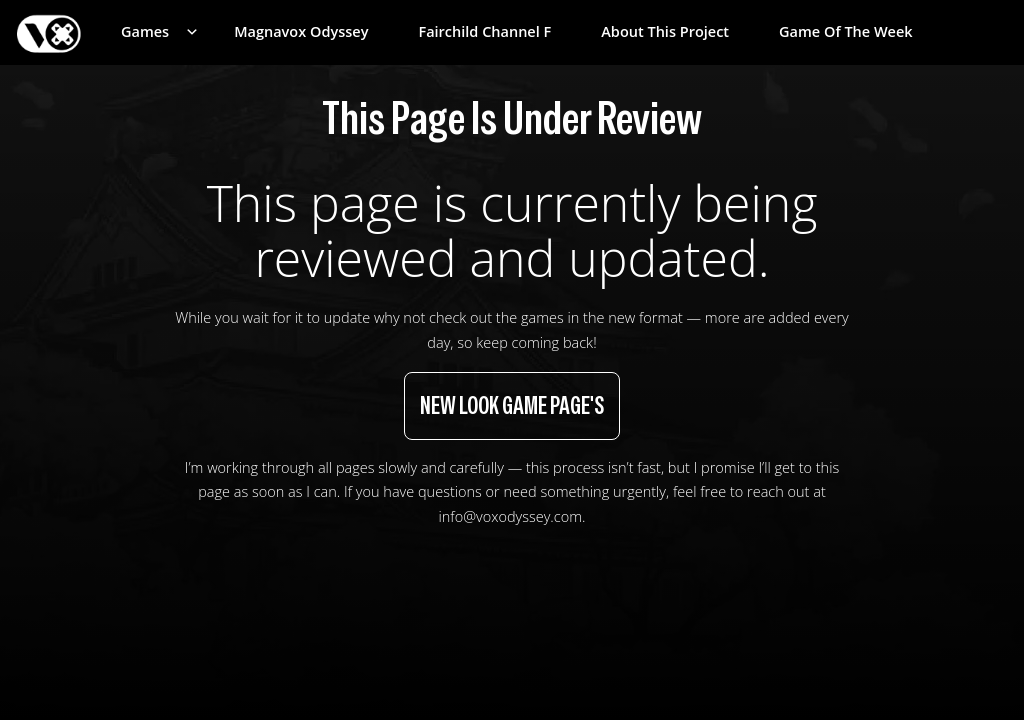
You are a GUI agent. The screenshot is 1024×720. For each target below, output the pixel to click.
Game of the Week (846, 31)
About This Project (665, 31)
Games (145, 31)
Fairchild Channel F (484, 31)
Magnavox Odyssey (301, 31)
